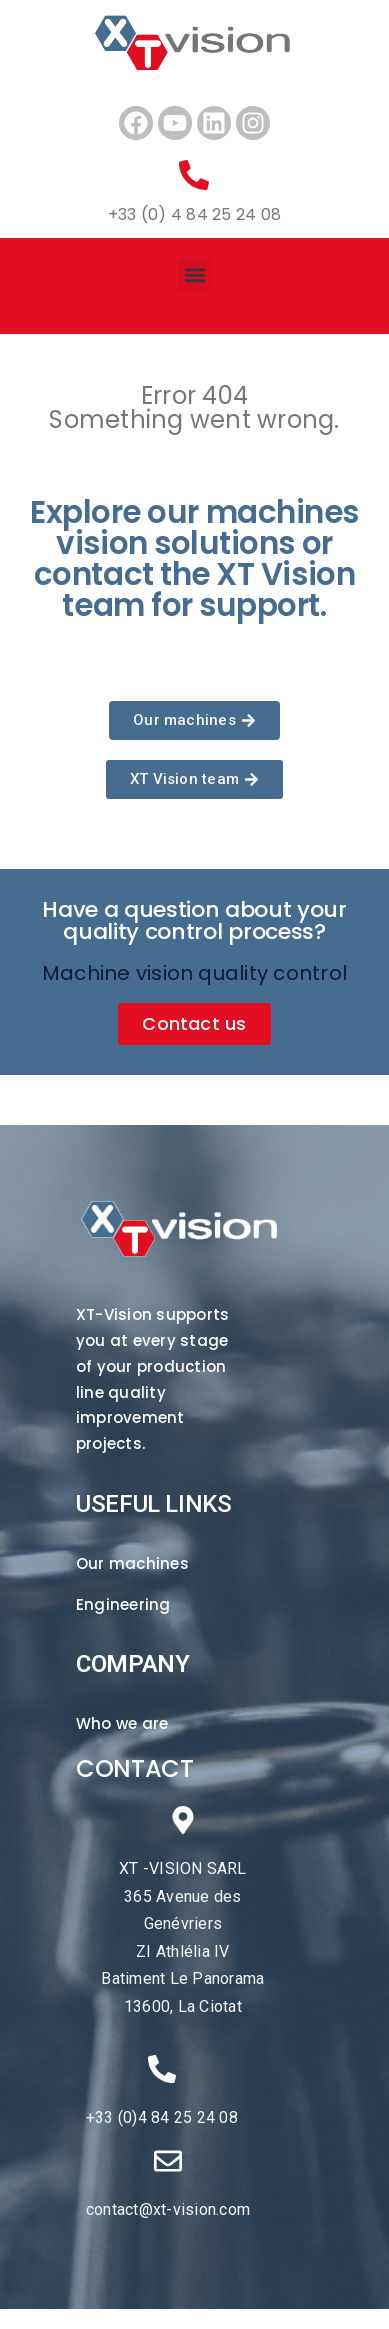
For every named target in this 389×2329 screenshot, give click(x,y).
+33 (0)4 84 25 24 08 (162, 2117)
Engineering (123, 1604)
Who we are (122, 1723)
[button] (194, 274)
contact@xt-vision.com (168, 2209)
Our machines (132, 1563)
